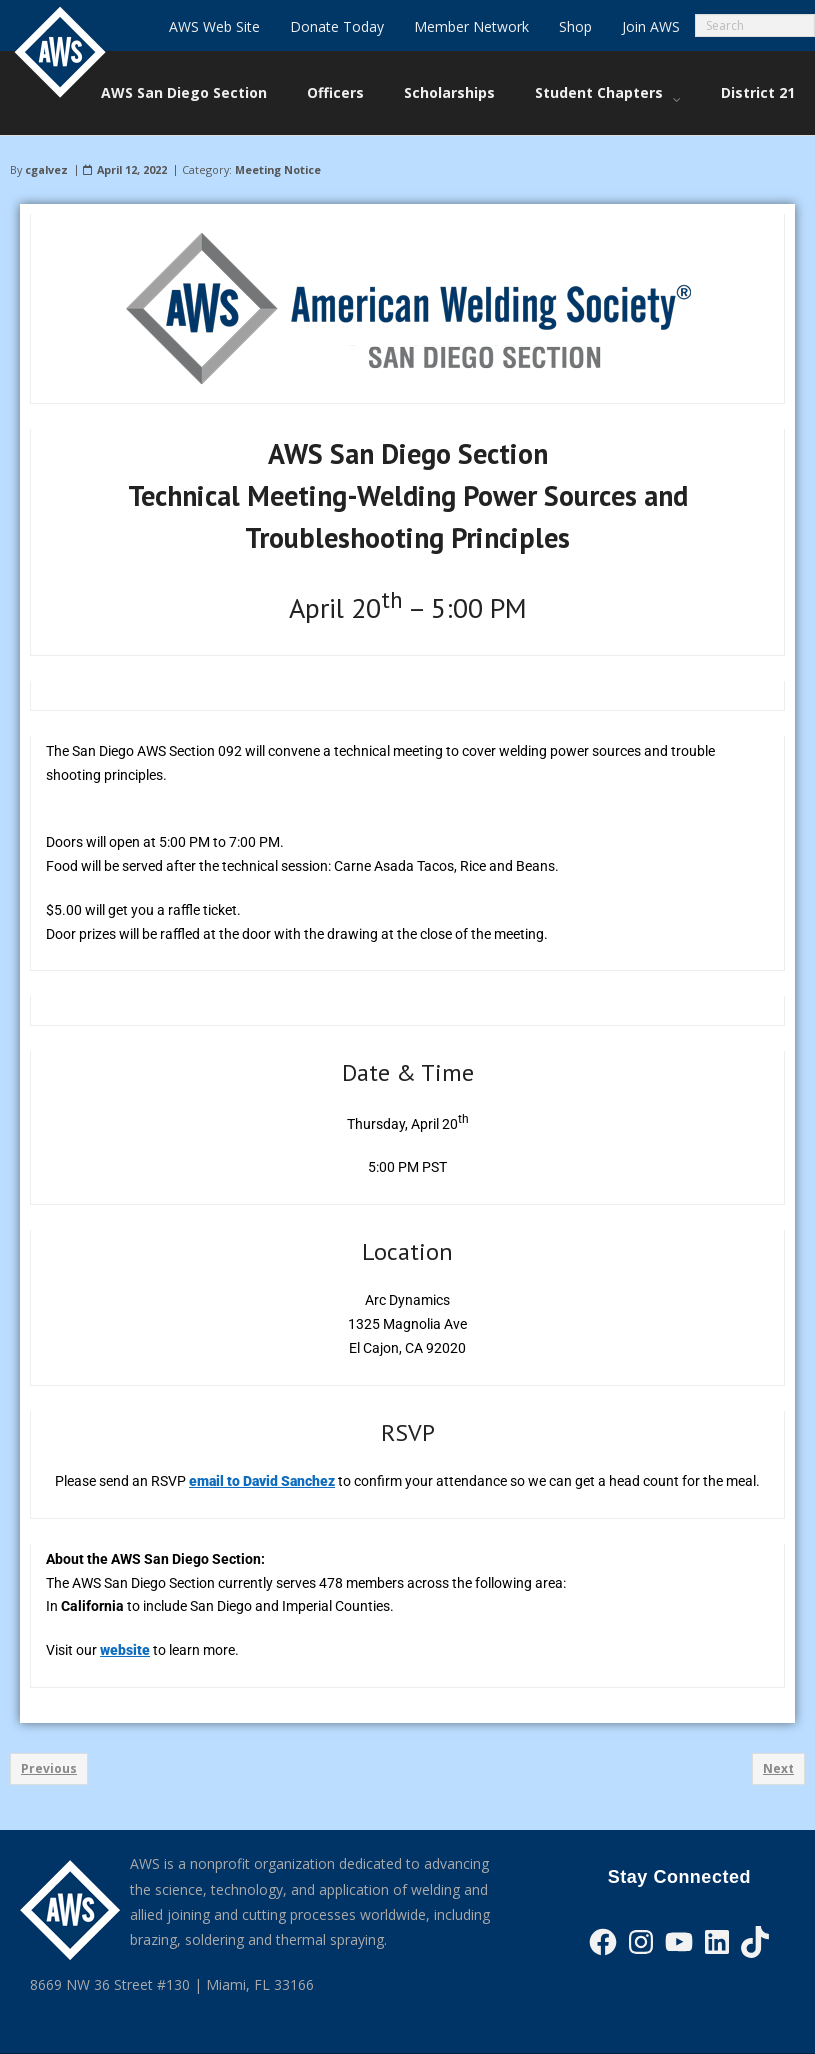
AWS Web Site (214, 26)
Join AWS (651, 26)
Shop (575, 26)
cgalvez (46, 169)
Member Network (471, 26)
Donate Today (337, 26)
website (125, 1650)
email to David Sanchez (262, 1481)
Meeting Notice (278, 169)
